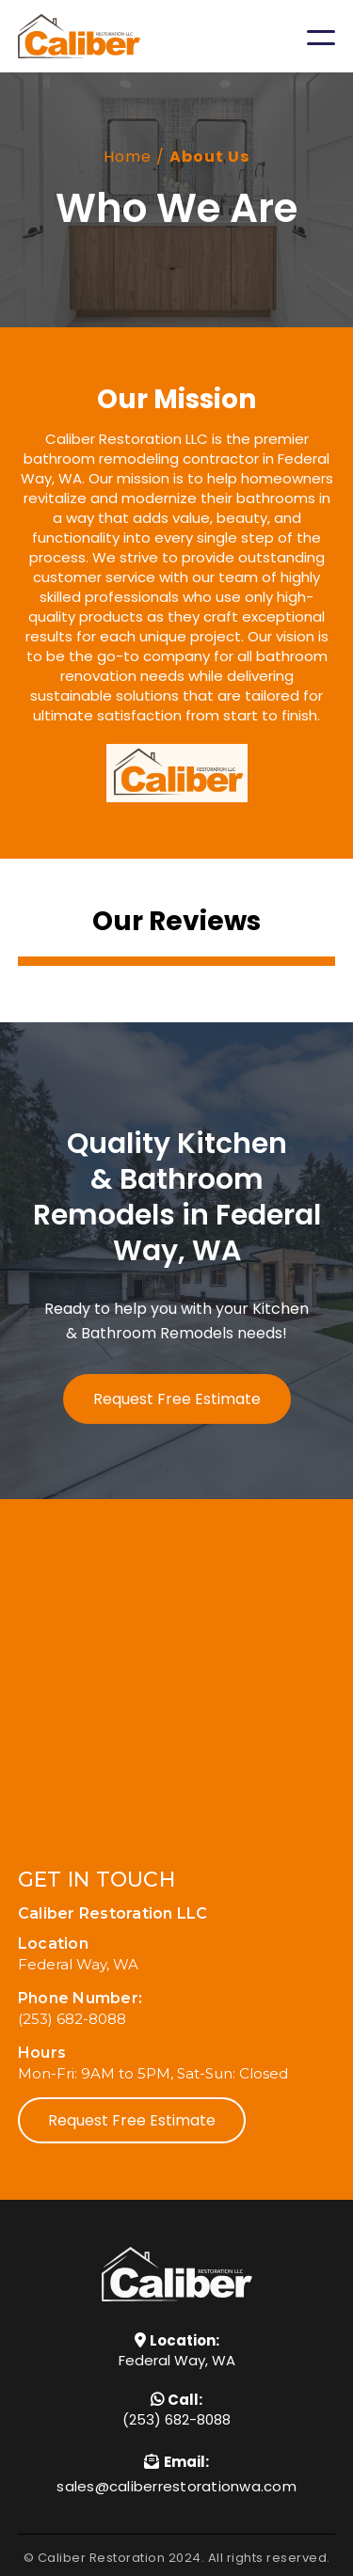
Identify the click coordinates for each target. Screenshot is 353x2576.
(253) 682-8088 (176, 2419)
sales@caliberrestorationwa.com (176, 2486)
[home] (79, 36)
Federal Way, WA (177, 2360)
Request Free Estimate (177, 1399)
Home (128, 156)
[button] (321, 37)
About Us (209, 156)
